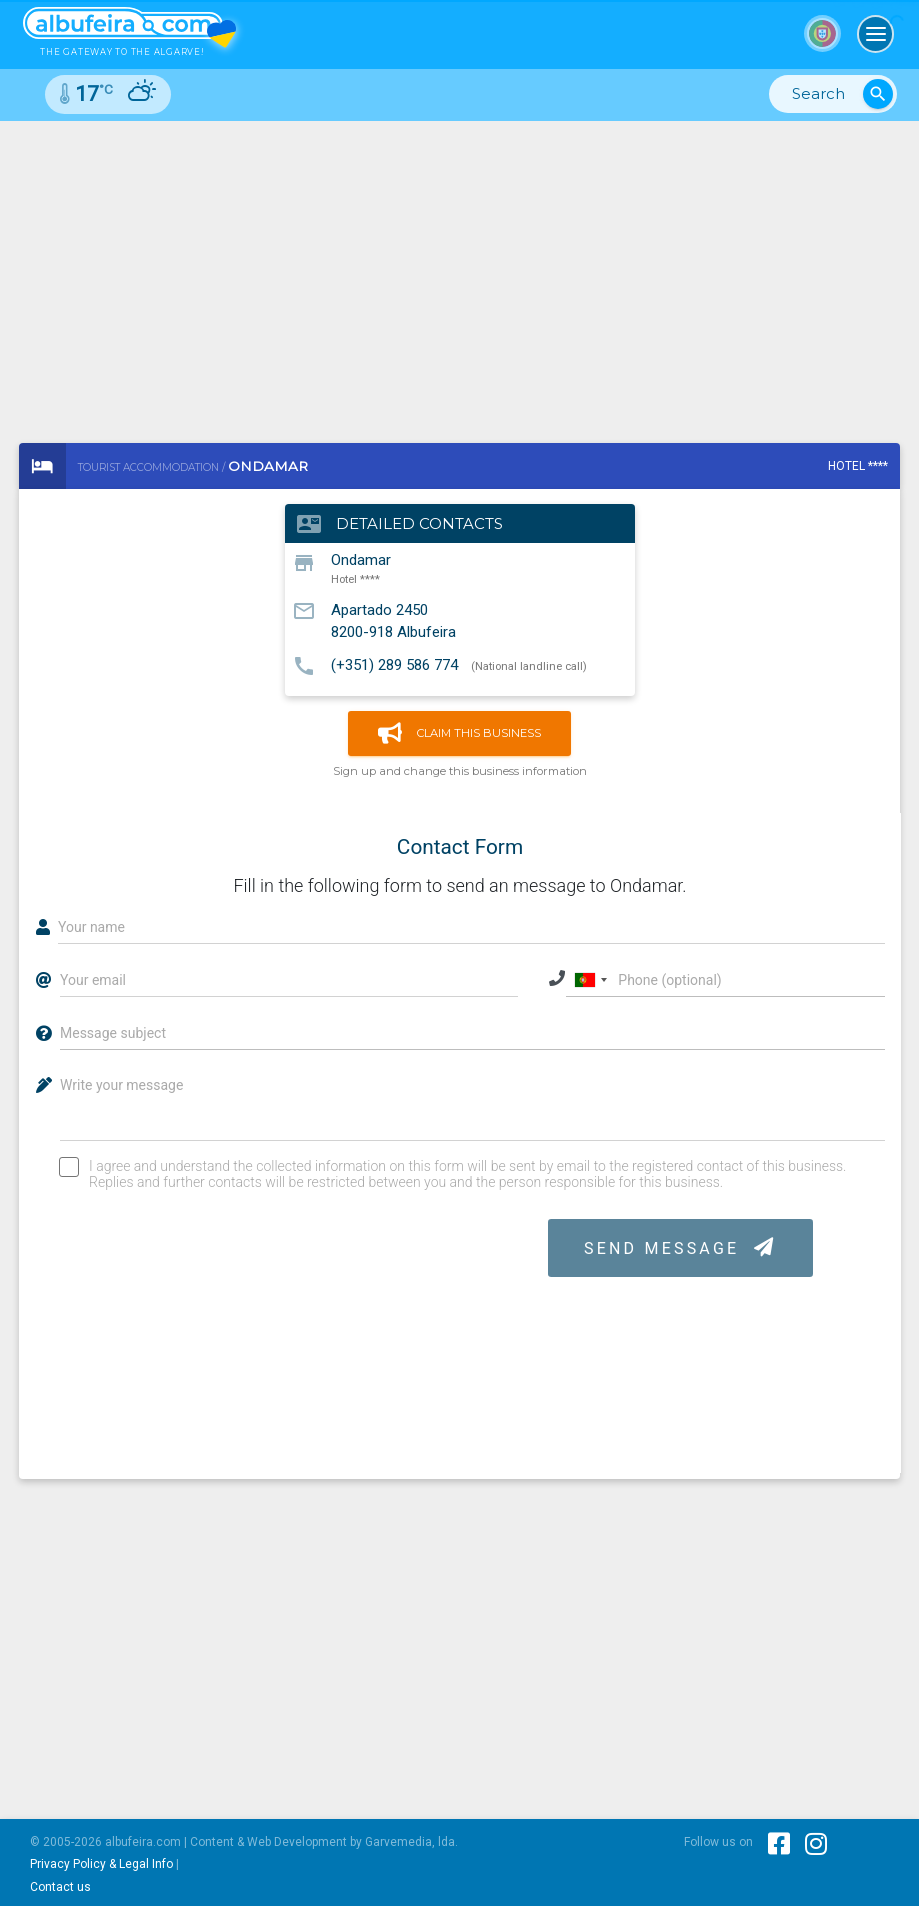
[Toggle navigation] (876, 34)
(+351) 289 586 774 (394, 665)
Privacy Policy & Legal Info (101, 1864)
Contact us (60, 1887)
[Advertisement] (459, 271)
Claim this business (459, 733)
